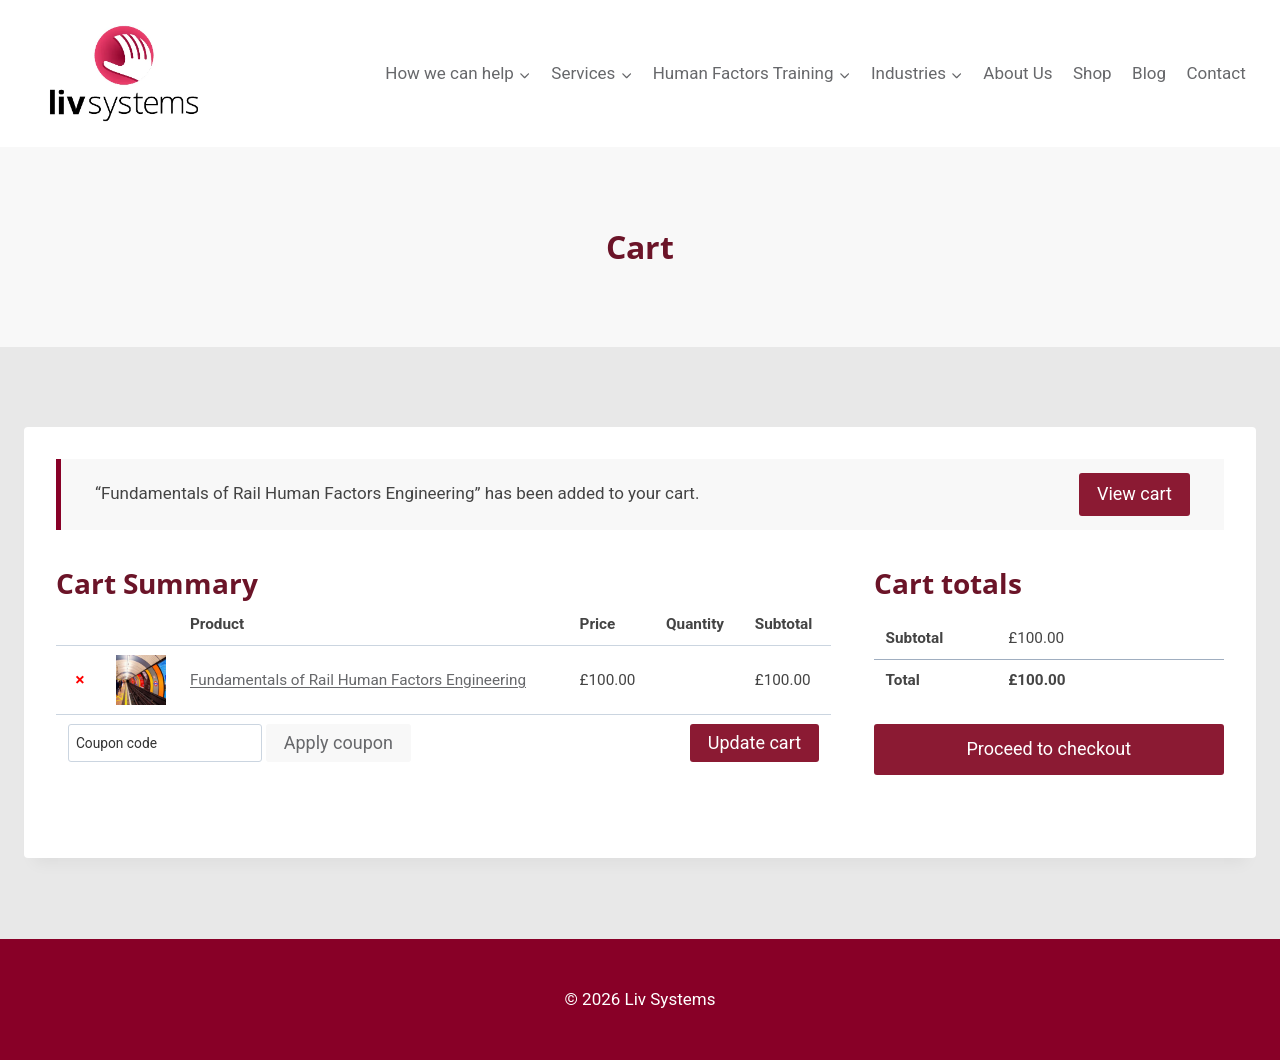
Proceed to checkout (1048, 748)
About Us (1017, 73)
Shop (1092, 73)
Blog (1149, 73)
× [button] (80, 679)
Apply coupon (338, 742)
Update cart (754, 742)
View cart (1134, 493)
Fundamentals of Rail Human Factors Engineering (358, 680)
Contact (1215, 73)
